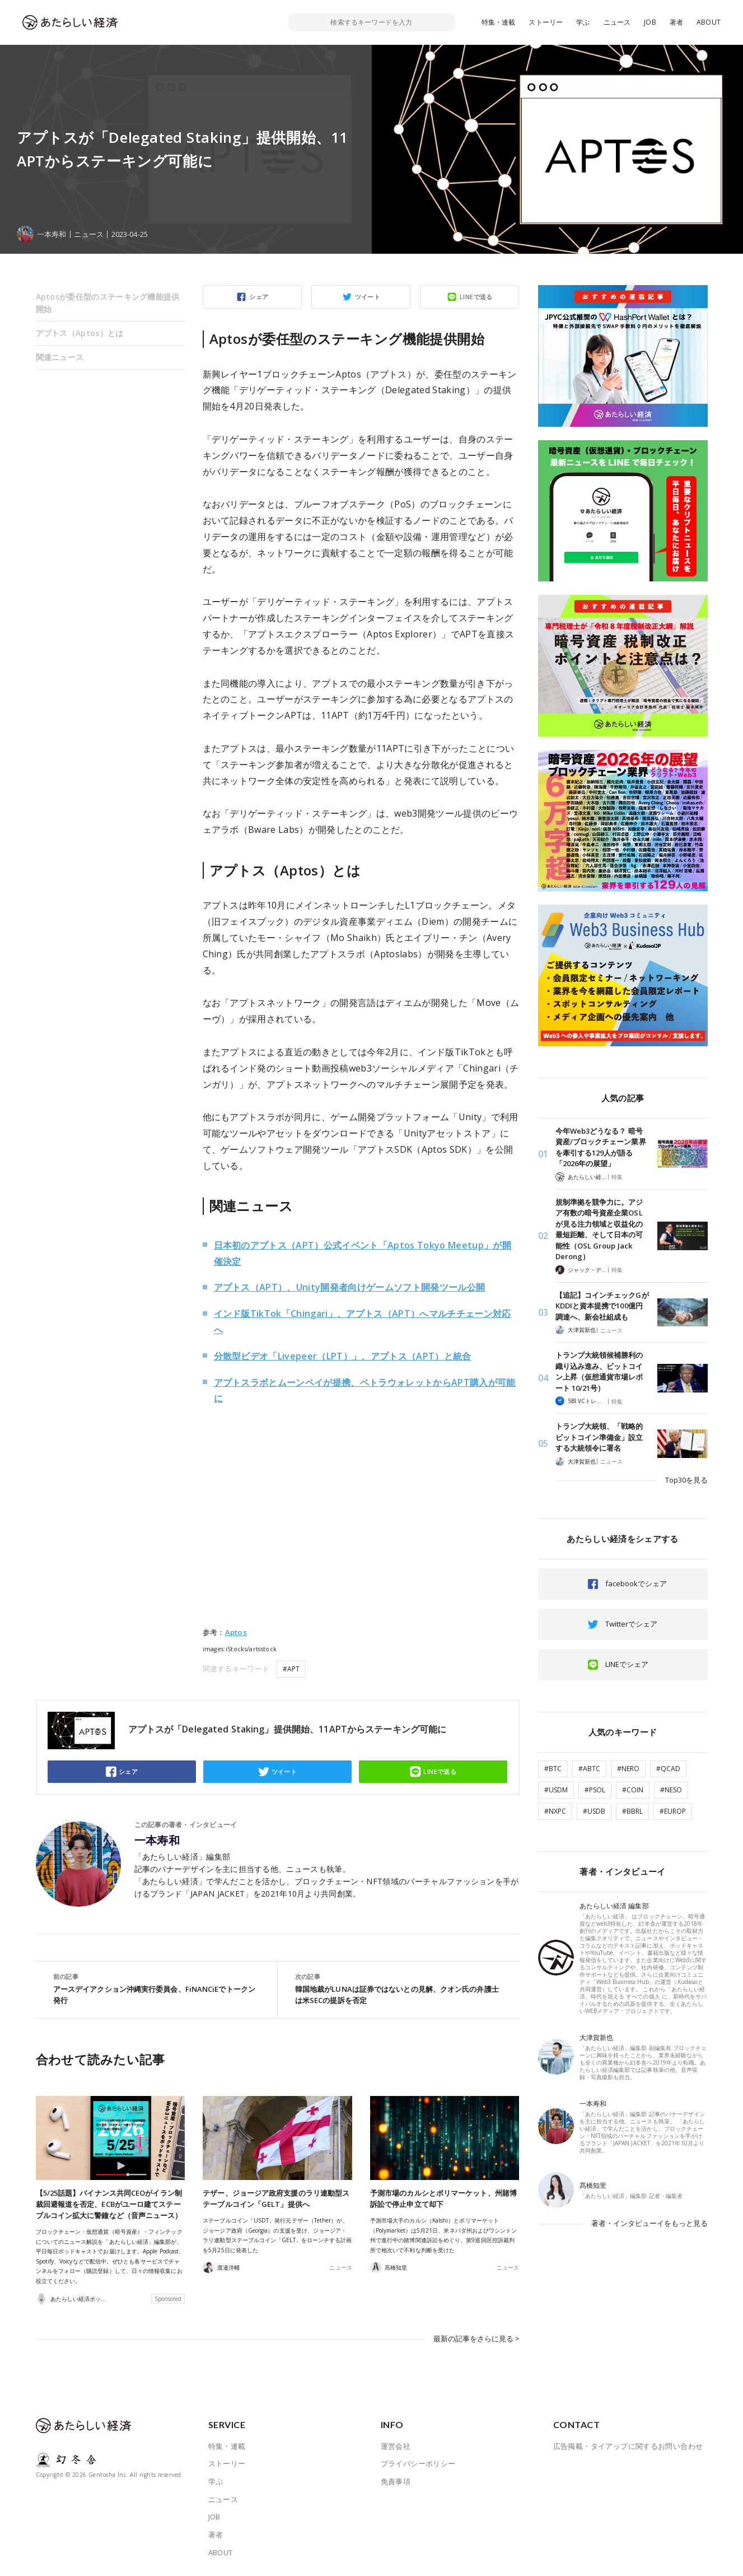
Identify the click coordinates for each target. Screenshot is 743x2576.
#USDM (556, 1790)
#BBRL (632, 1811)
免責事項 (396, 2481)
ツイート (368, 296)
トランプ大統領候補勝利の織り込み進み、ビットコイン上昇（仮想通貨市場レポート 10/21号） (599, 1371)
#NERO (628, 1768)
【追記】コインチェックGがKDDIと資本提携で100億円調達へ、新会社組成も (602, 1306)
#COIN (632, 1790)
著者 (676, 22)
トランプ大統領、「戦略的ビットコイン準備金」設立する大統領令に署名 (599, 1437)
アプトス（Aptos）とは (80, 333)
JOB (650, 22)
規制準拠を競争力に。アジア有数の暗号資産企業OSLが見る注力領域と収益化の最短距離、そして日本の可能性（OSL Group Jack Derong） (599, 1229)
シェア (258, 296)
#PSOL (595, 1790)
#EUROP (673, 1811)
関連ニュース (60, 357)
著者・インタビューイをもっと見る (649, 2223)
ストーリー (546, 22)
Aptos (236, 1632)
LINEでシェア (626, 1664)
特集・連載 (499, 22)
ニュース (617, 22)
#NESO (671, 1790)
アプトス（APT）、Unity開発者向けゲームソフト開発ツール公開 (349, 1287)
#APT (291, 1669)
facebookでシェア (636, 1583)
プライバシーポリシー (418, 2463)
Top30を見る (686, 1480)
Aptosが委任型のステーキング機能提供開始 (108, 302)
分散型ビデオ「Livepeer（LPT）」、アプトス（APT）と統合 (342, 1356)
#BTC (553, 1768)
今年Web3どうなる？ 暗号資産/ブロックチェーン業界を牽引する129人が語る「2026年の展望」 (600, 1147)
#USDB (594, 1811)
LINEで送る (476, 296)
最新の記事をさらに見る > (476, 2338)
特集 (617, 1177)
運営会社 (396, 2445)
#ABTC (589, 1768)
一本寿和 (157, 1840)
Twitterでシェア (631, 1624)
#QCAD (668, 1768)
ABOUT (709, 22)
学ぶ (583, 22)
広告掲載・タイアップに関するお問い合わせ (628, 2445)
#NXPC (555, 1811)
